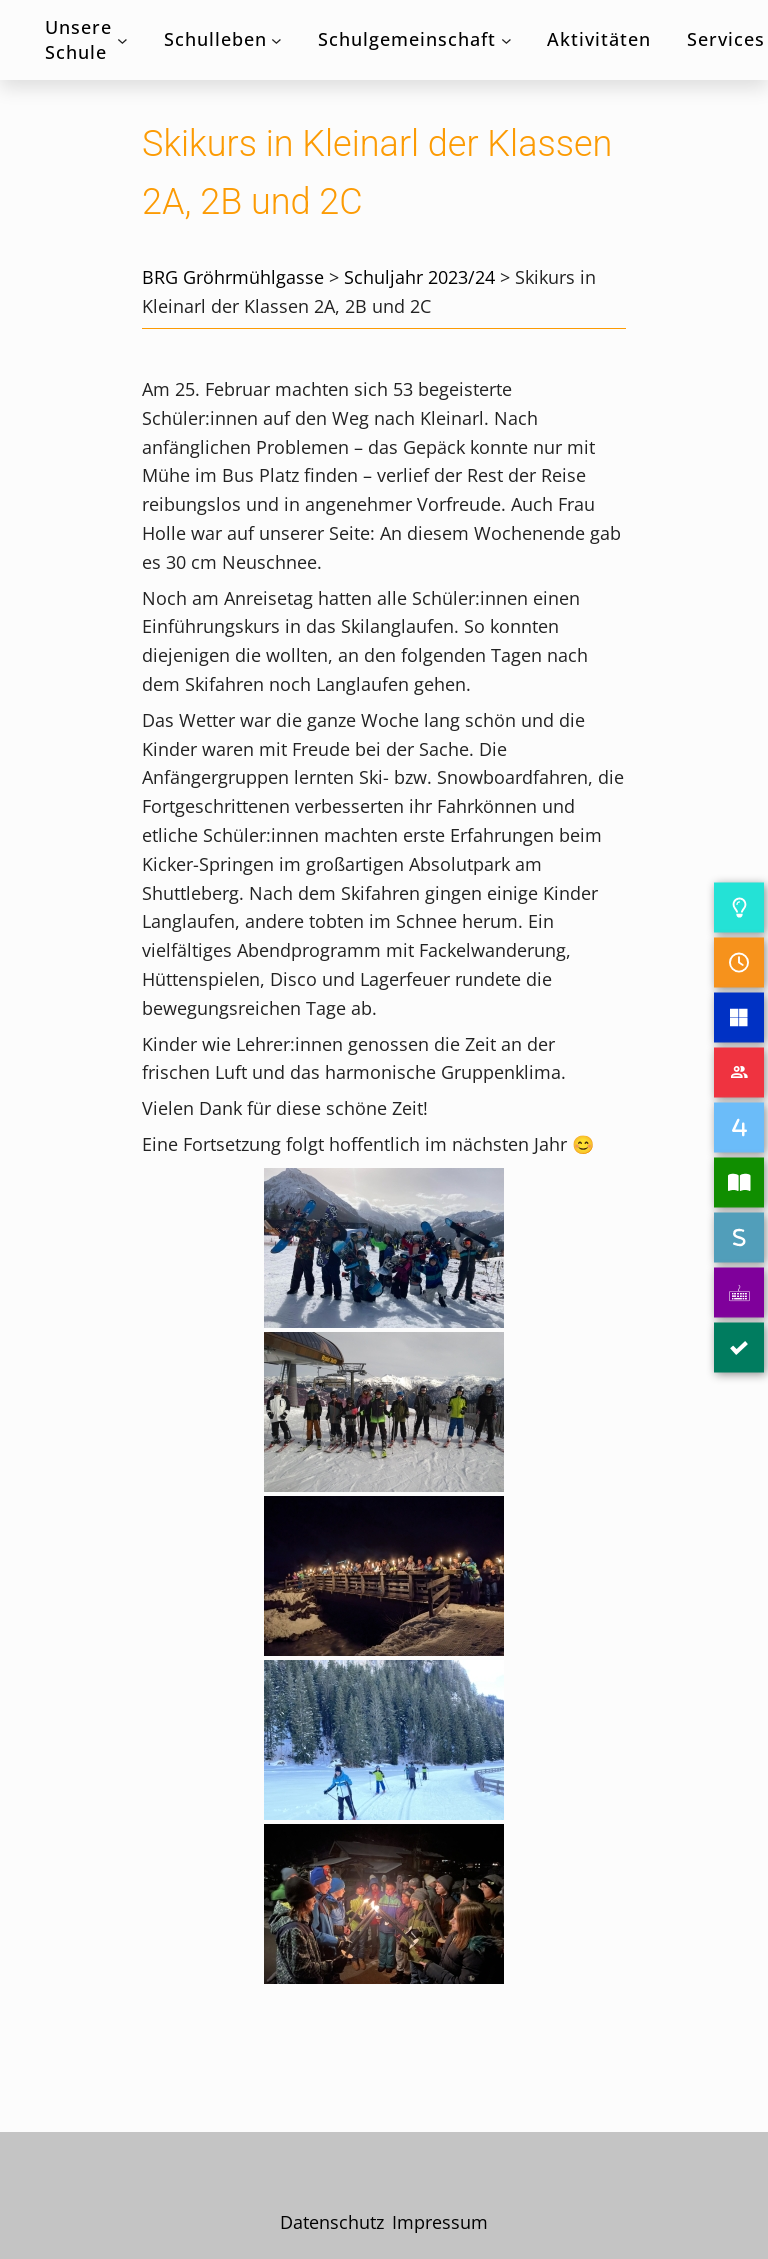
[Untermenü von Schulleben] (276, 40)
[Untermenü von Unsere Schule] (122, 40)
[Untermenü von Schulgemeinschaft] (506, 40)
